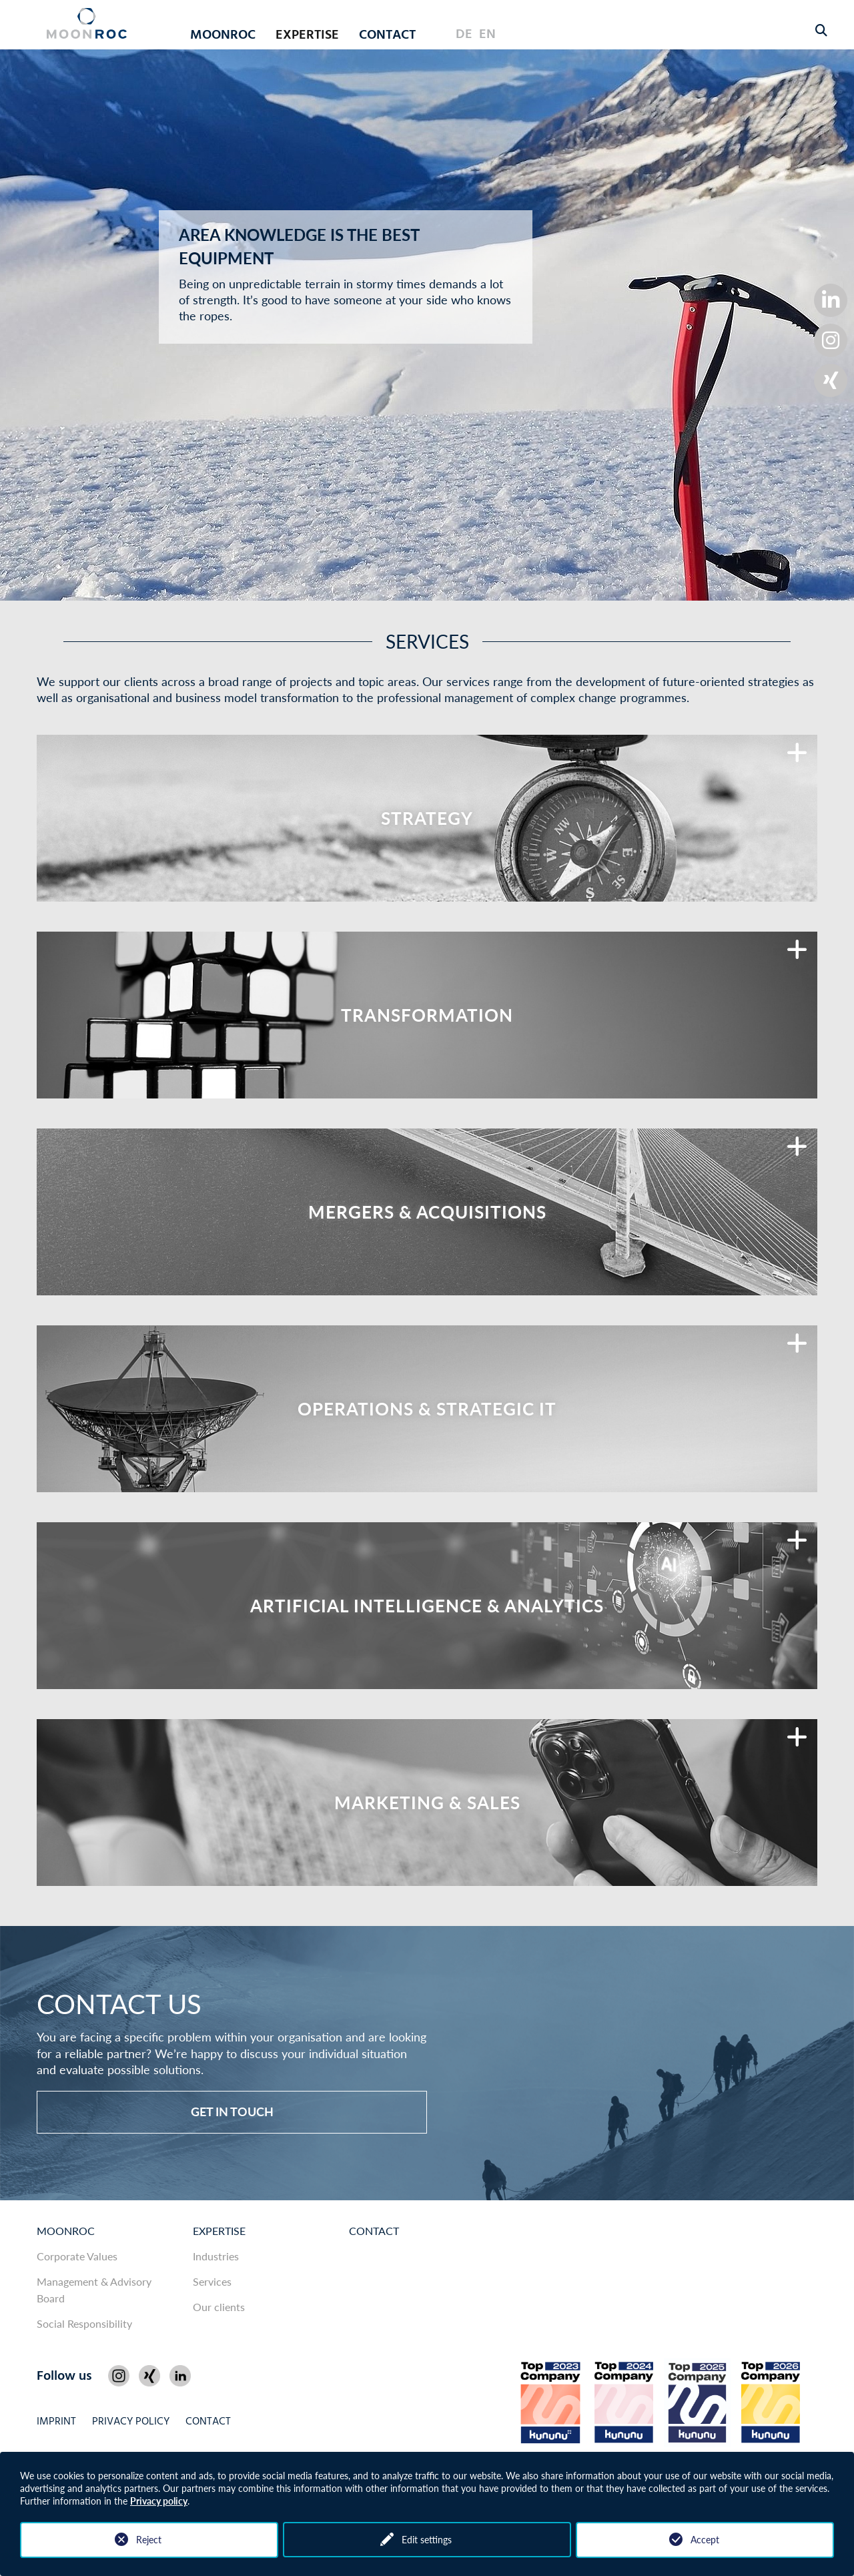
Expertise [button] (307, 35)
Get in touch (232, 2112)
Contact (387, 35)
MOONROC (66, 2230)
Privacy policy (158, 2501)
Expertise (219, 2230)
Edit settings (427, 2539)
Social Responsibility (84, 2323)
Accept (705, 2539)
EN (487, 34)
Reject (148, 2539)
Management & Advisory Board (94, 2289)
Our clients (219, 2306)
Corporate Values (77, 2256)
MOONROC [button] (223, 35)
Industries (216, 2256)
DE (464, 34)
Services (212, 2281)
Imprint (56, 2422)
